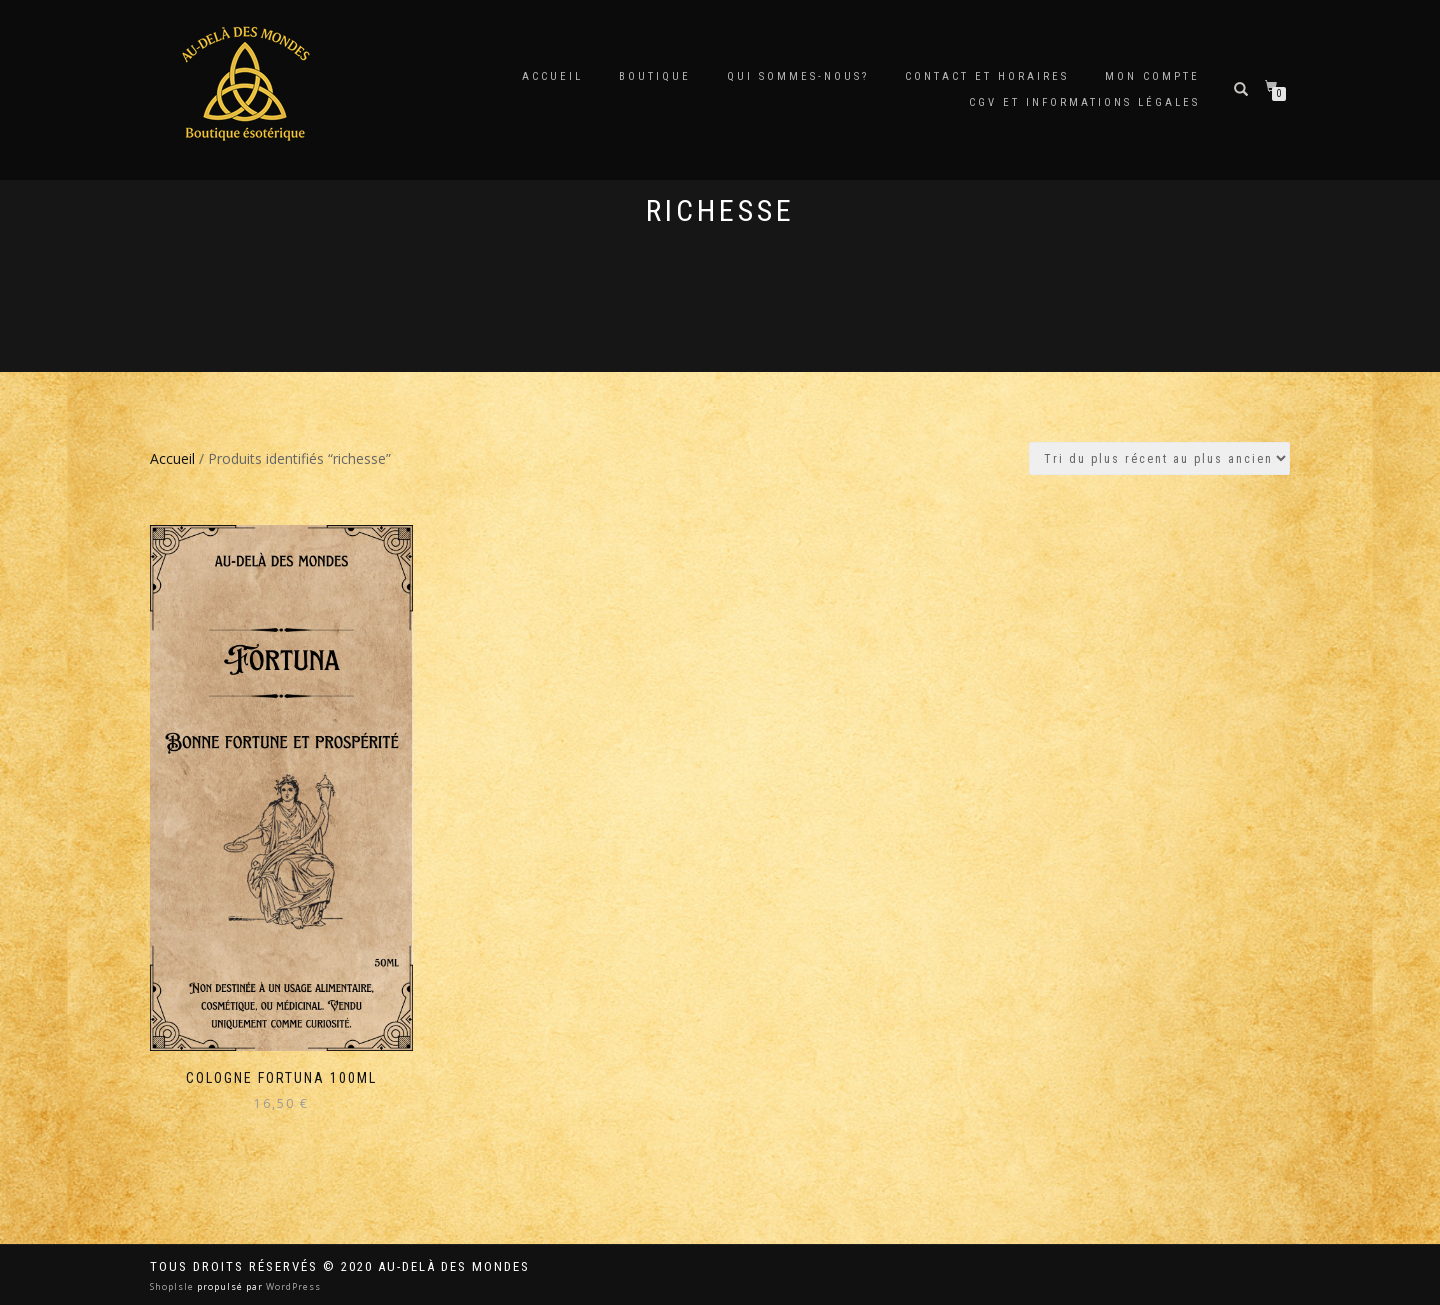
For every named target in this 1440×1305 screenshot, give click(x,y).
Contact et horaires (987, 76)
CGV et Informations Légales (1084, 102)
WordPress (292, 1286)
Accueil (552, 76)
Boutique (655, 76)
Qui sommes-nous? (798, 76)
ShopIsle (173, 1286)
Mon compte (1152, 76)
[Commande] (1159, 458)
